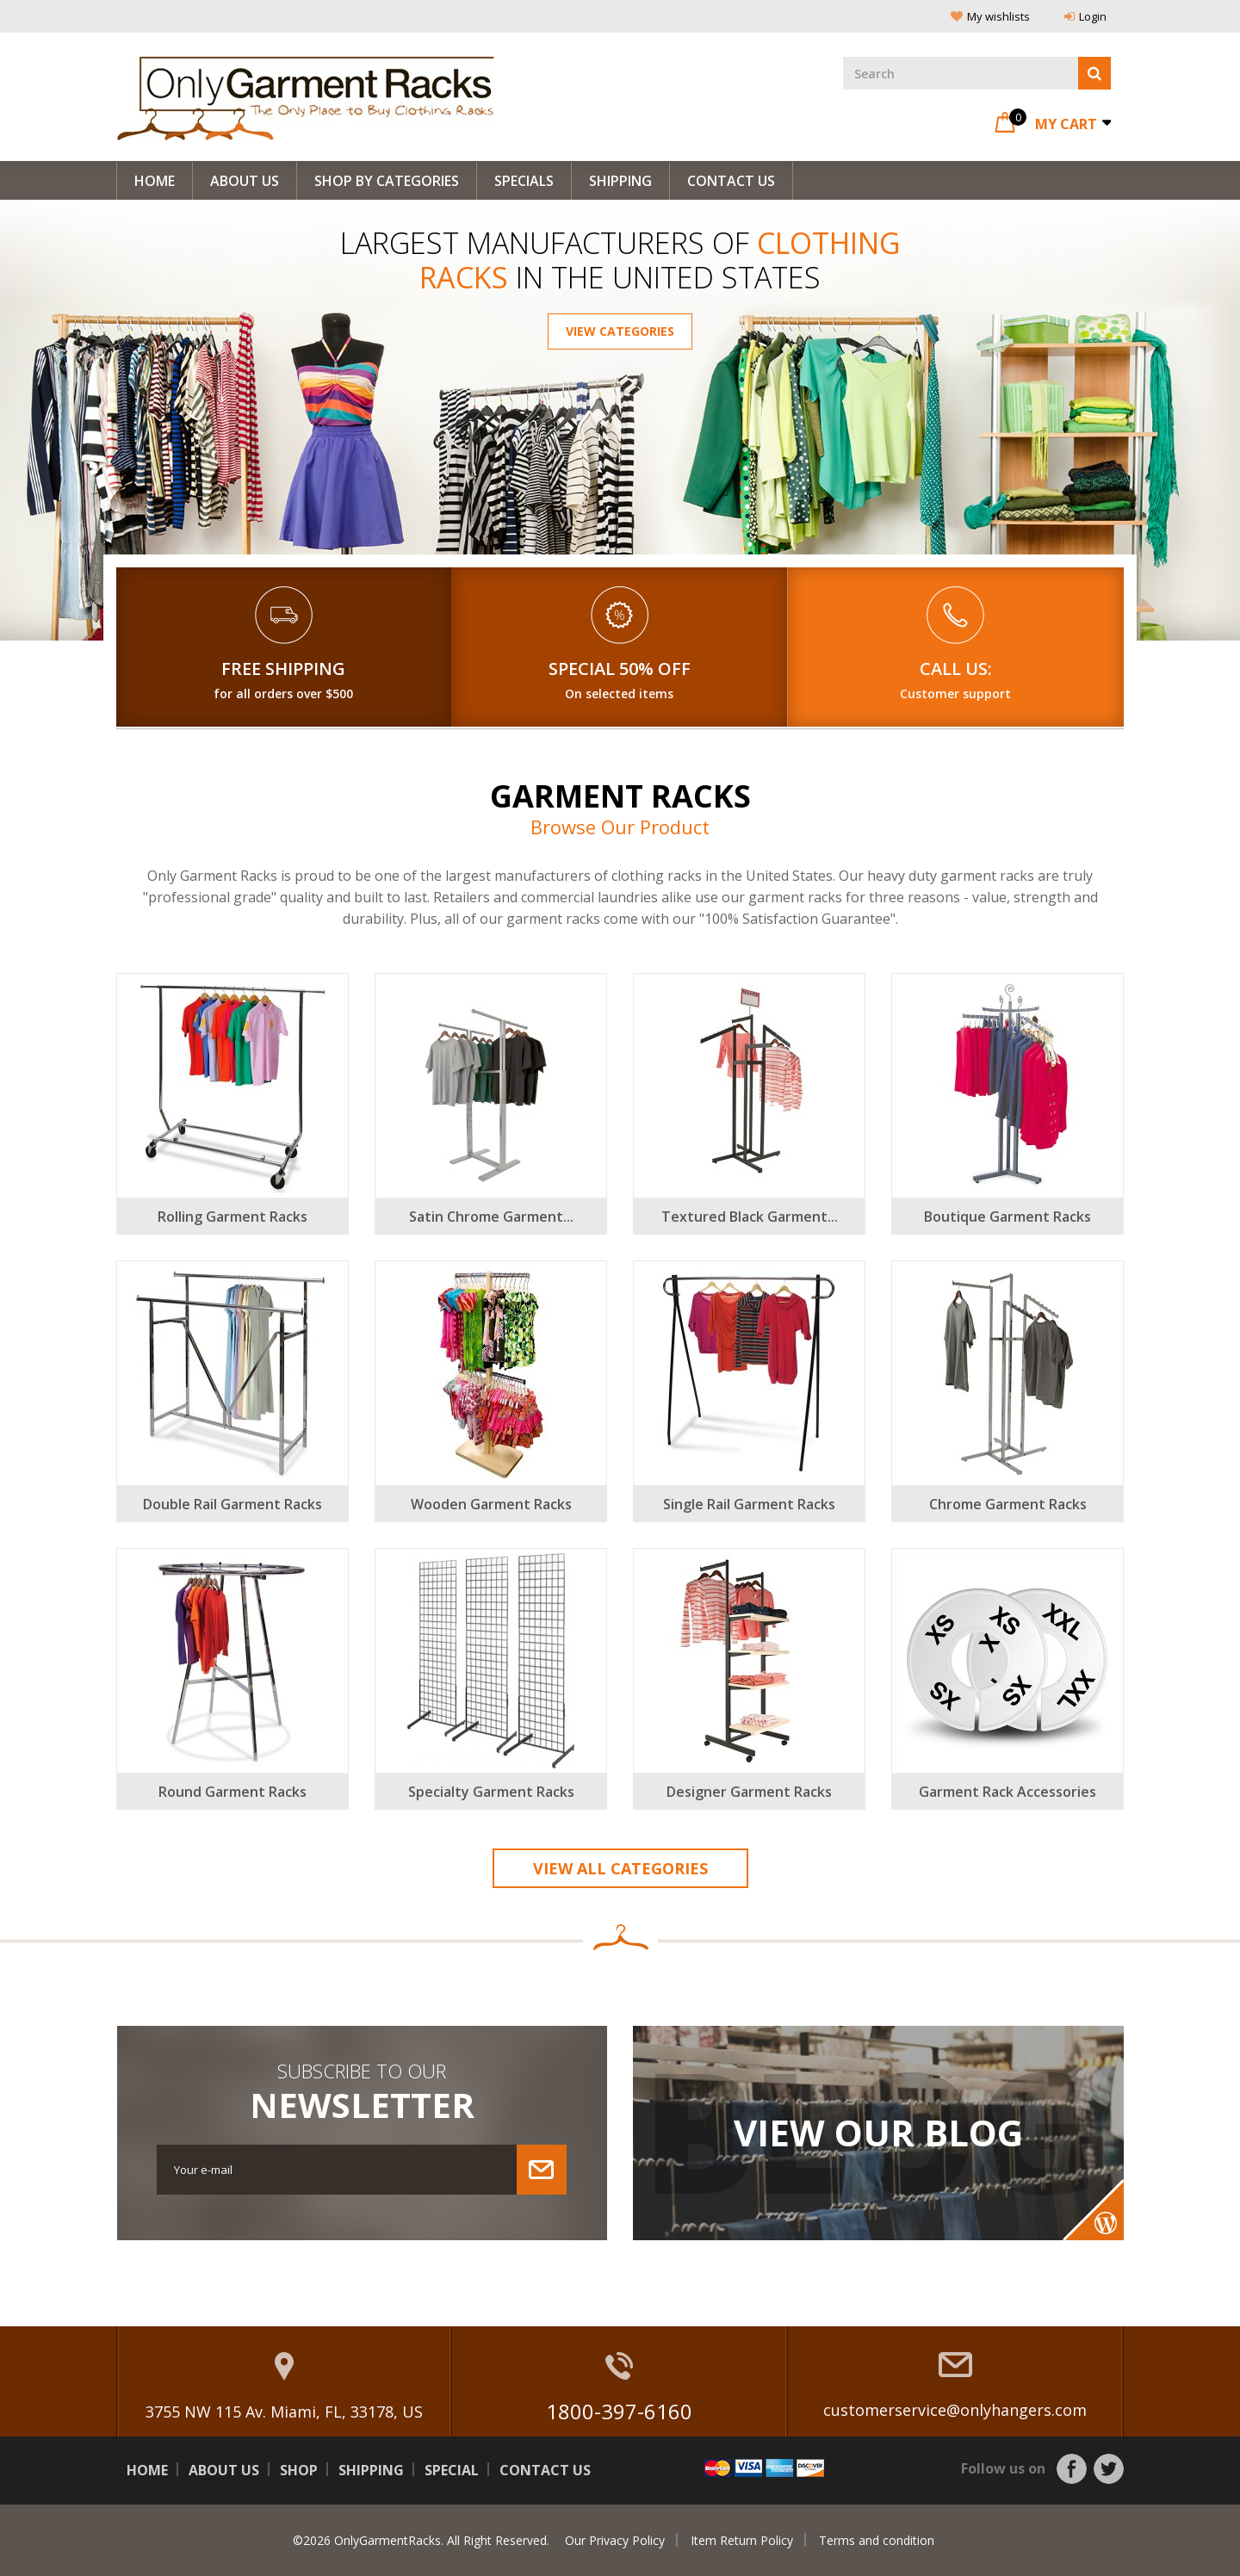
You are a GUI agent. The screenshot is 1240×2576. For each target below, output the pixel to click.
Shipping (620, 180)
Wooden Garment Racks (491, 1504)
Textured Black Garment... (749, 1216)
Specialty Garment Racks (491, 1791)
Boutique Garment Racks (1007, 1216)
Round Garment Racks (232, 1791)
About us (244, 180)
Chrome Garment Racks (1008, 1504)
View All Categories (620, 1868)
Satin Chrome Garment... (491, 1216)
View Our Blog (878, 2132)
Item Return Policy (742, 2540)
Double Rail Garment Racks (232, 1504)
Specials (524, 180)
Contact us (545, 2470)
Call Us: (956, 668)
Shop (299, 2470)
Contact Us (731, 180)
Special (452, 2470)
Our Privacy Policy (615, 2540)
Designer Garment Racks (749, 1791)
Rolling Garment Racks (232, 1216)
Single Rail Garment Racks (749, 1504)
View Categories (620, 331)
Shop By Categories (386, 180)
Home (154, 180)
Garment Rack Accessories (1007, 1791)
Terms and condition (876, 2540)
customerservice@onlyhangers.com (955, 2410)
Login (1085, 16)
